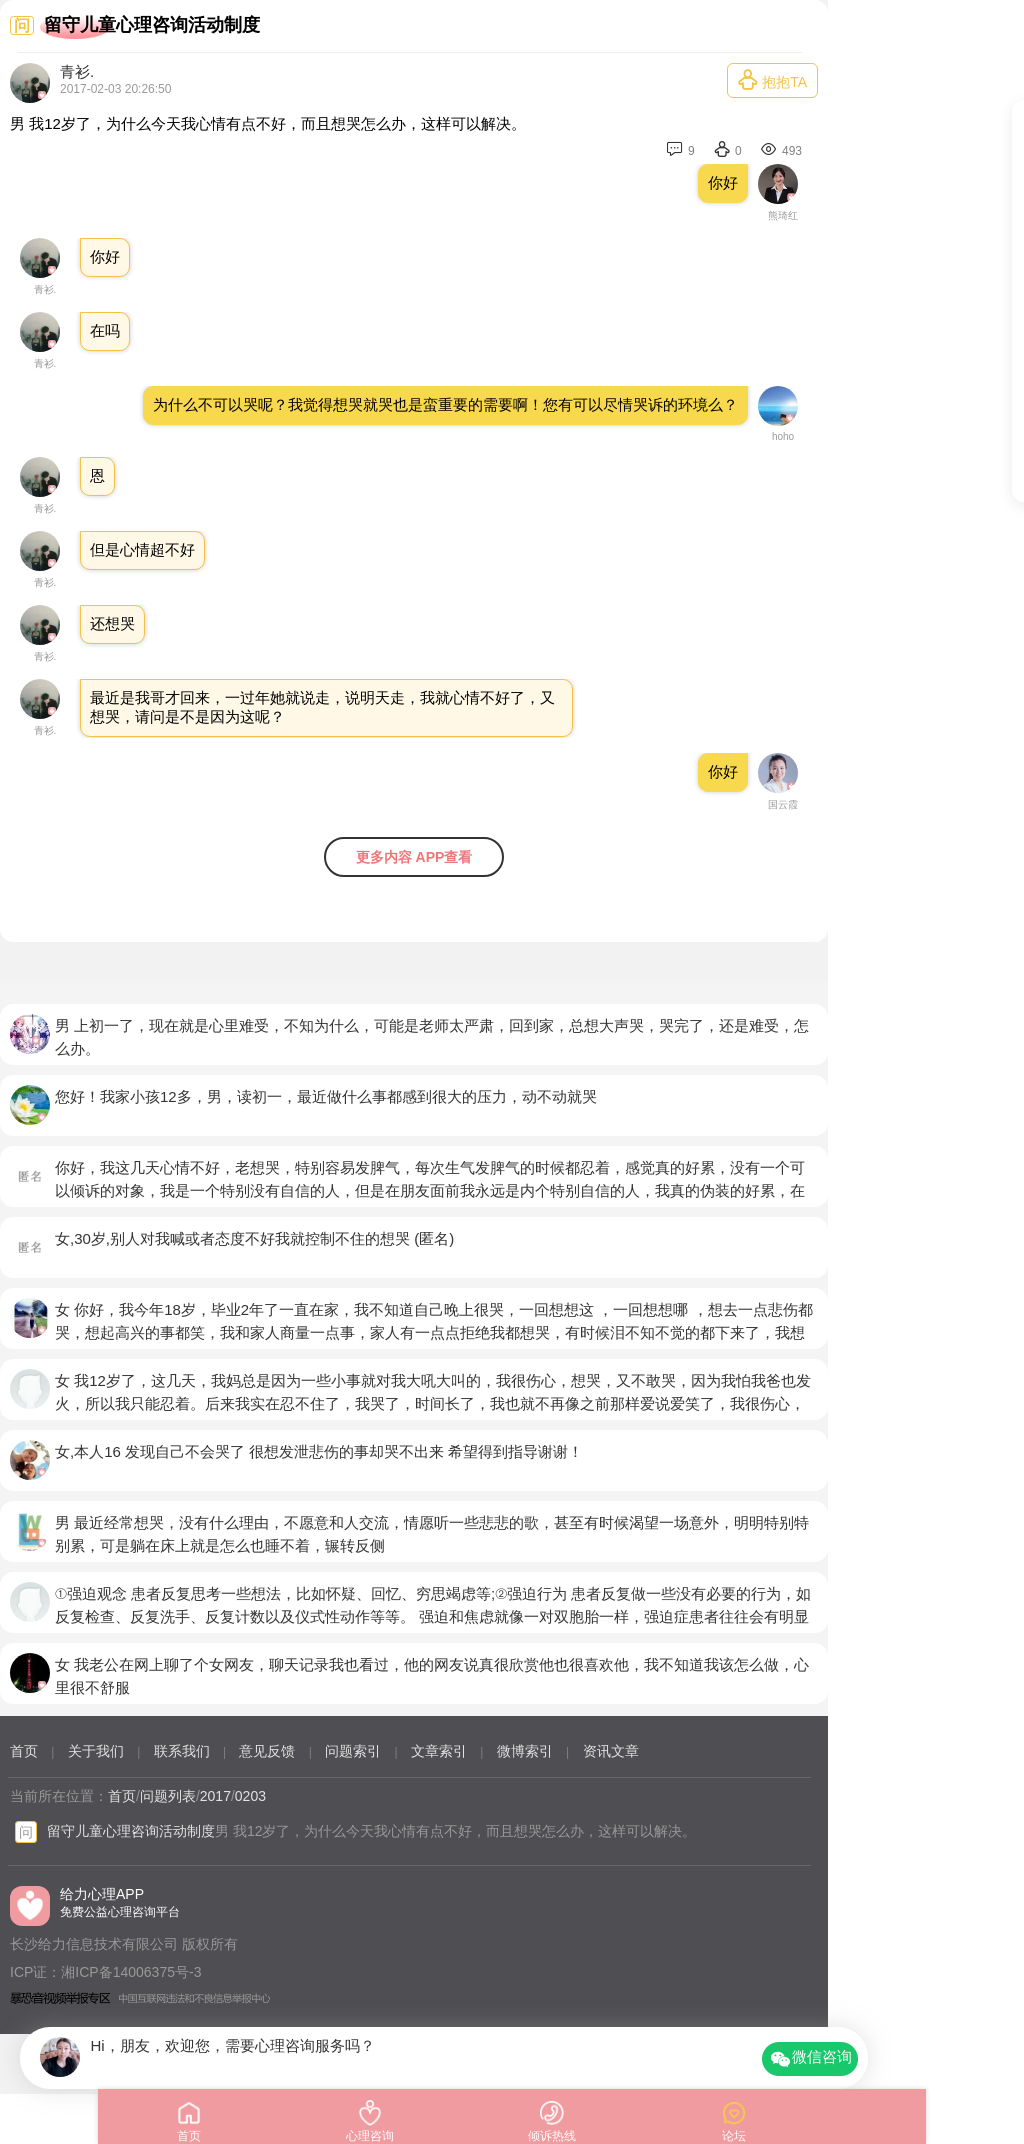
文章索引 (439, 1751)
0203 (250, 1796)
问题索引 (353, 1751)
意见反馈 (267, 1751)
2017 (215, 1796)
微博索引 (525, 1751)
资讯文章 (611, 1751)
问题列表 (168, 1796)
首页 (24, 1751)
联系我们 (182, 1751)
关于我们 (96, 1751)
